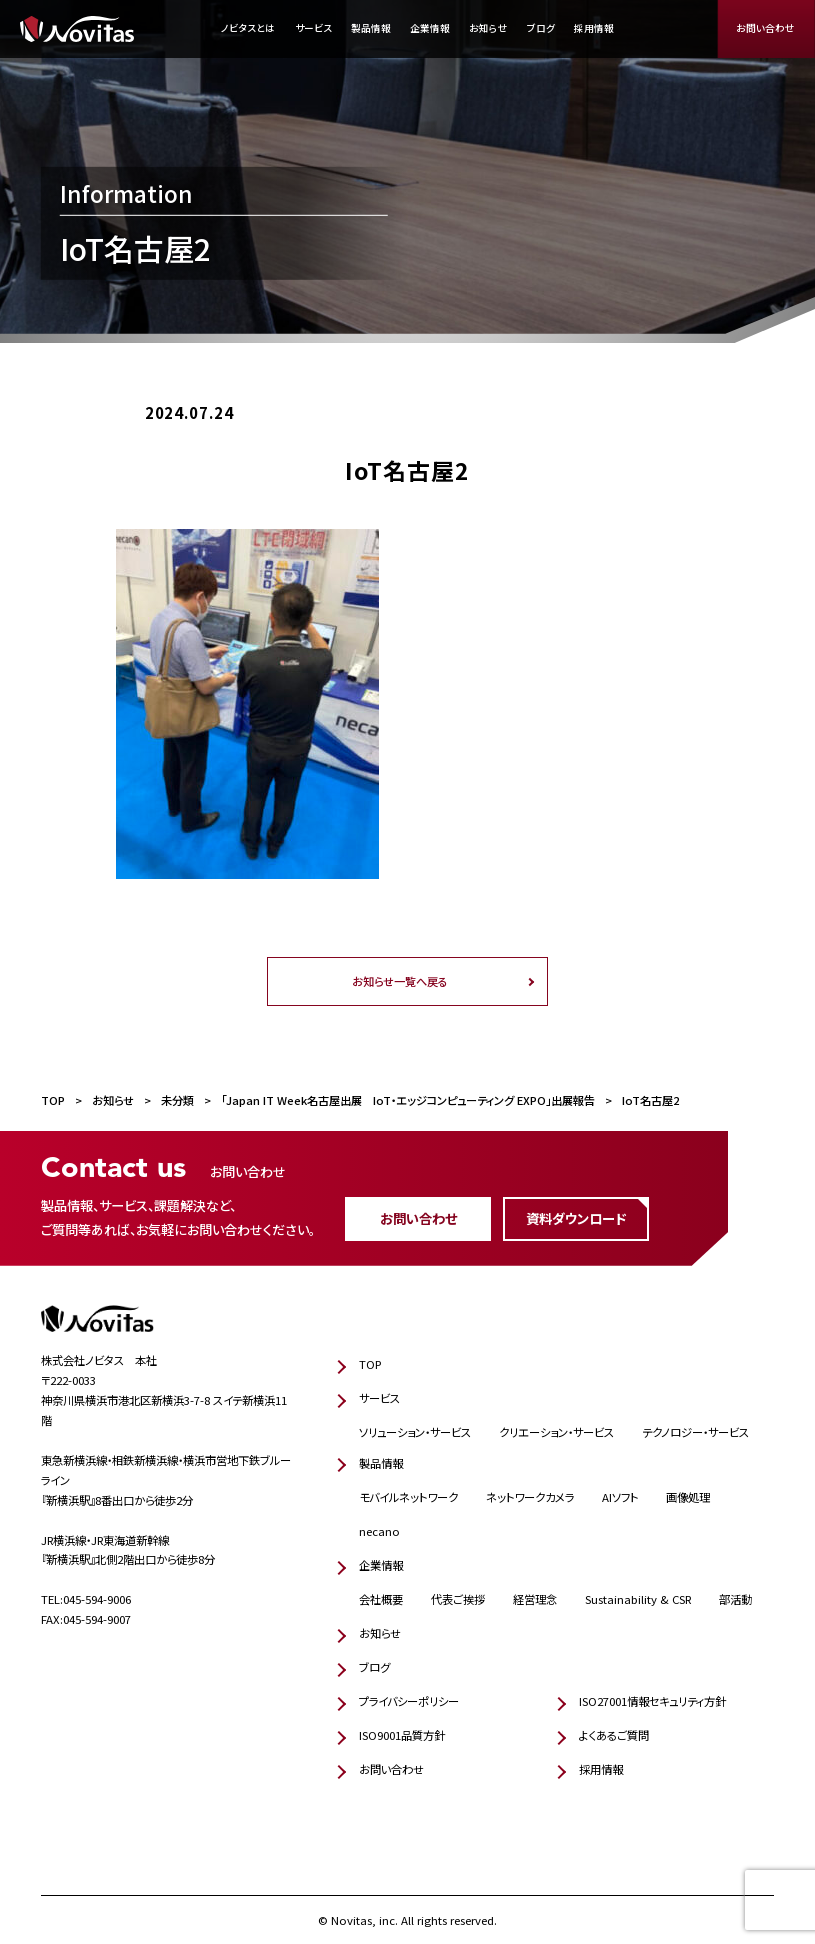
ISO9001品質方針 (402, 1735)
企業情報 (430, 28)
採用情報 (594, 28)
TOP (370, 1364)
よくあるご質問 (614, 1735)
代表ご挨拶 (458, 1599)
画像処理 (688, 1497)
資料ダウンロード (576, 1218)
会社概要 (381, 1599)
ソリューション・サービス (415, 1432)
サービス (313, 28)
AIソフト (620, 1497)
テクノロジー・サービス (695, 1432)
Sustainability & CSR (638, 1599)
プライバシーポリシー (409, 1701)
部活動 (735, 1599)
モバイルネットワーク (408, 1497)
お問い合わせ (765, 28)
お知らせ (488, 28)
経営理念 (535, 1599)
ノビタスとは (248, 28)
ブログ (541, 28)
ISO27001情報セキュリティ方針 (652, 1701)
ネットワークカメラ (530, 1497)
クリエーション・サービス (556, 1432)
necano (379, 1531)
